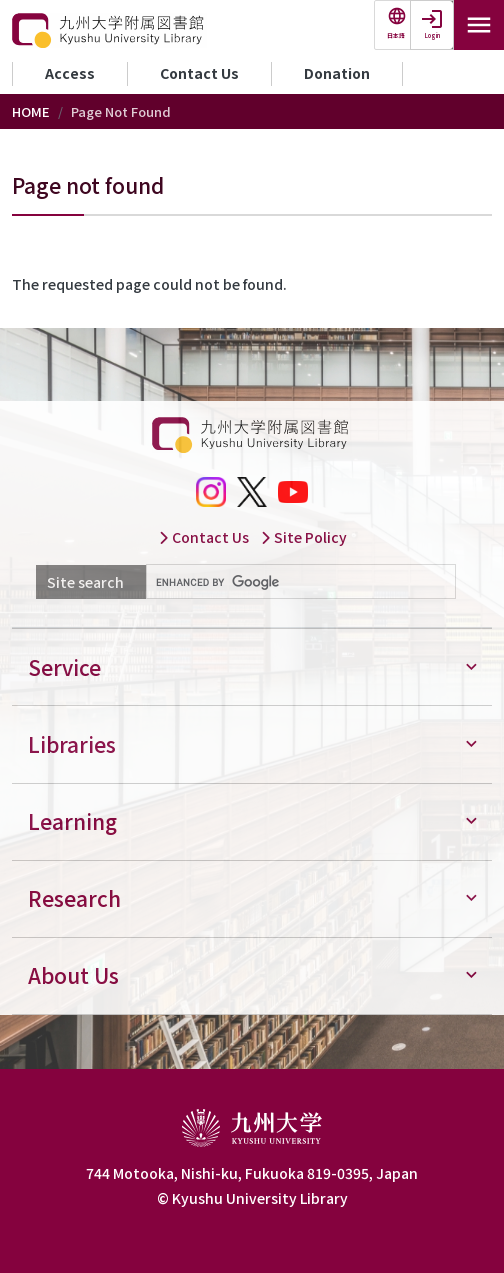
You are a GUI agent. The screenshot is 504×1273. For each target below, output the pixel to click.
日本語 (396, 35)
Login (432, 35)
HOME (31, 111)
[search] (299, 582)
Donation (337, 73)
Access (70, 73)
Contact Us (199, 73)
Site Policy (303, 537)
